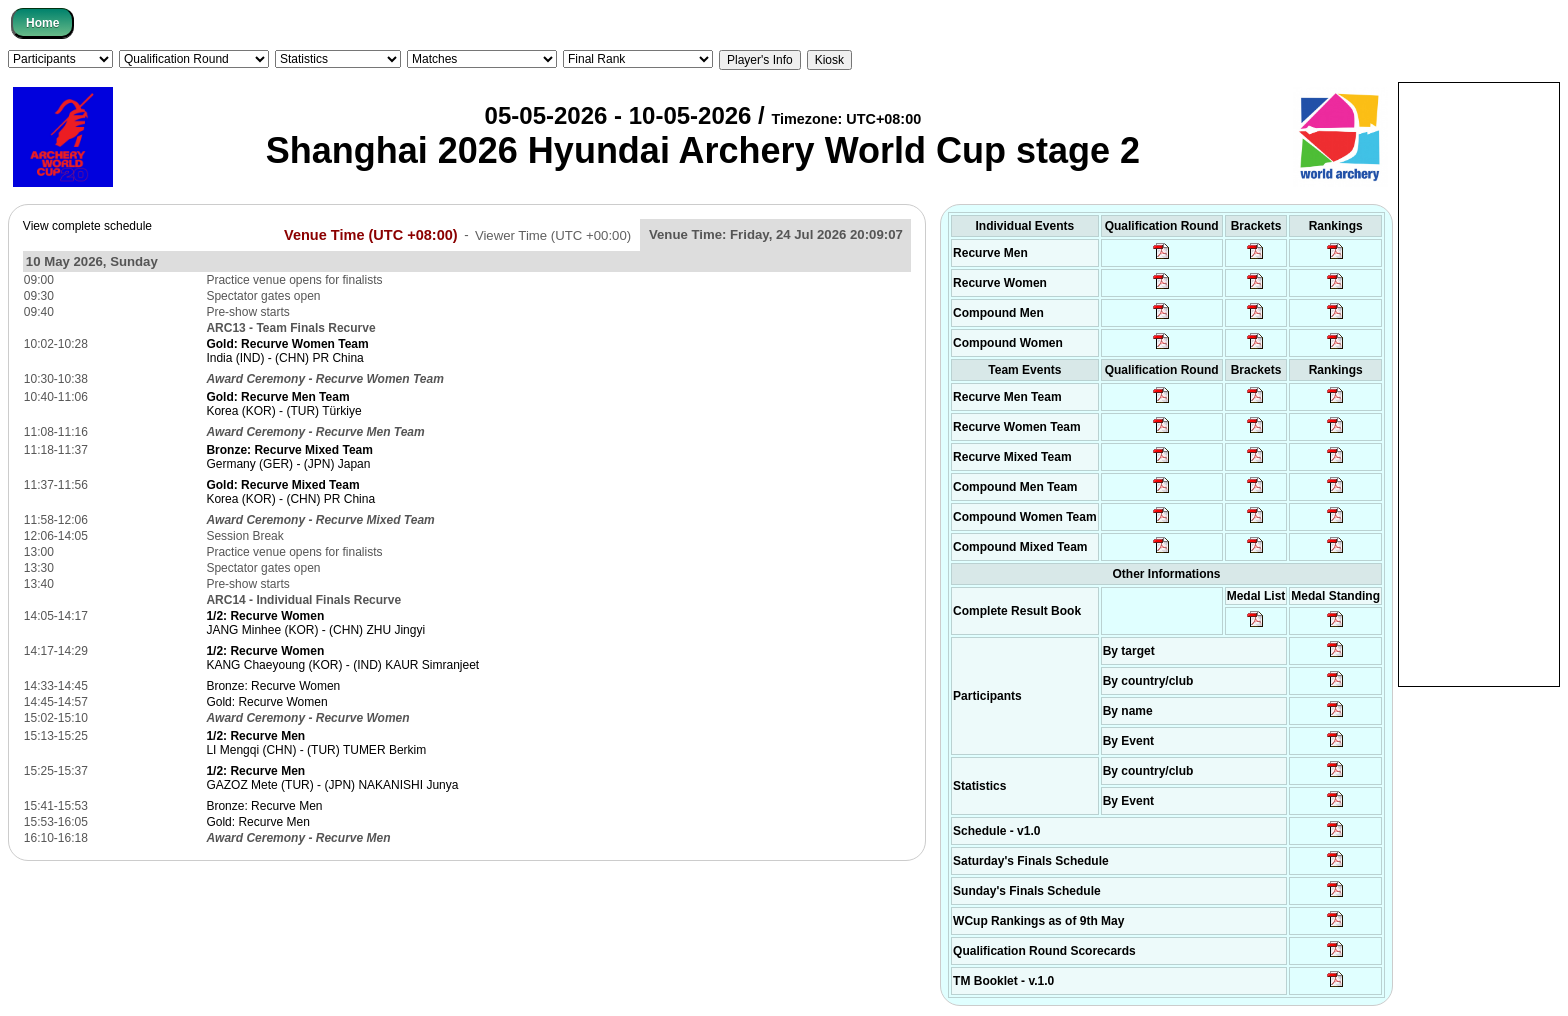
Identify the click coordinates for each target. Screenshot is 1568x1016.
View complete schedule (87, 226)
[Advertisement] (1479, 383)
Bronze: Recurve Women (273, 686)
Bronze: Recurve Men (264, 806)
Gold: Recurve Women (266, 702)
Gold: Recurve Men (257, 822)
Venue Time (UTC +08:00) (371, 234)
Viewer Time (553, 234)
